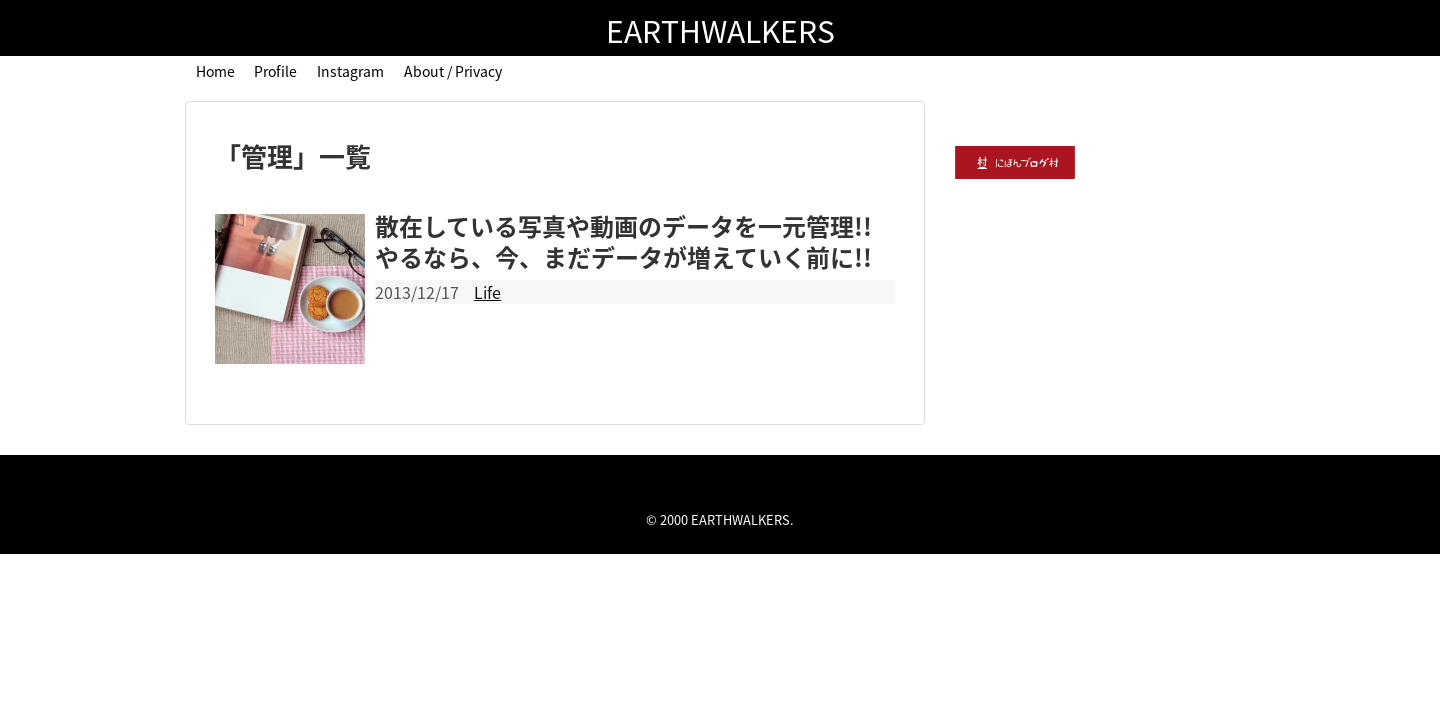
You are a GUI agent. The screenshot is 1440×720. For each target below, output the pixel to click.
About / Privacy (453, 71)
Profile (275, 71)
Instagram (350, 71)
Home (215, 71)
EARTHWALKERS (720, 30)
